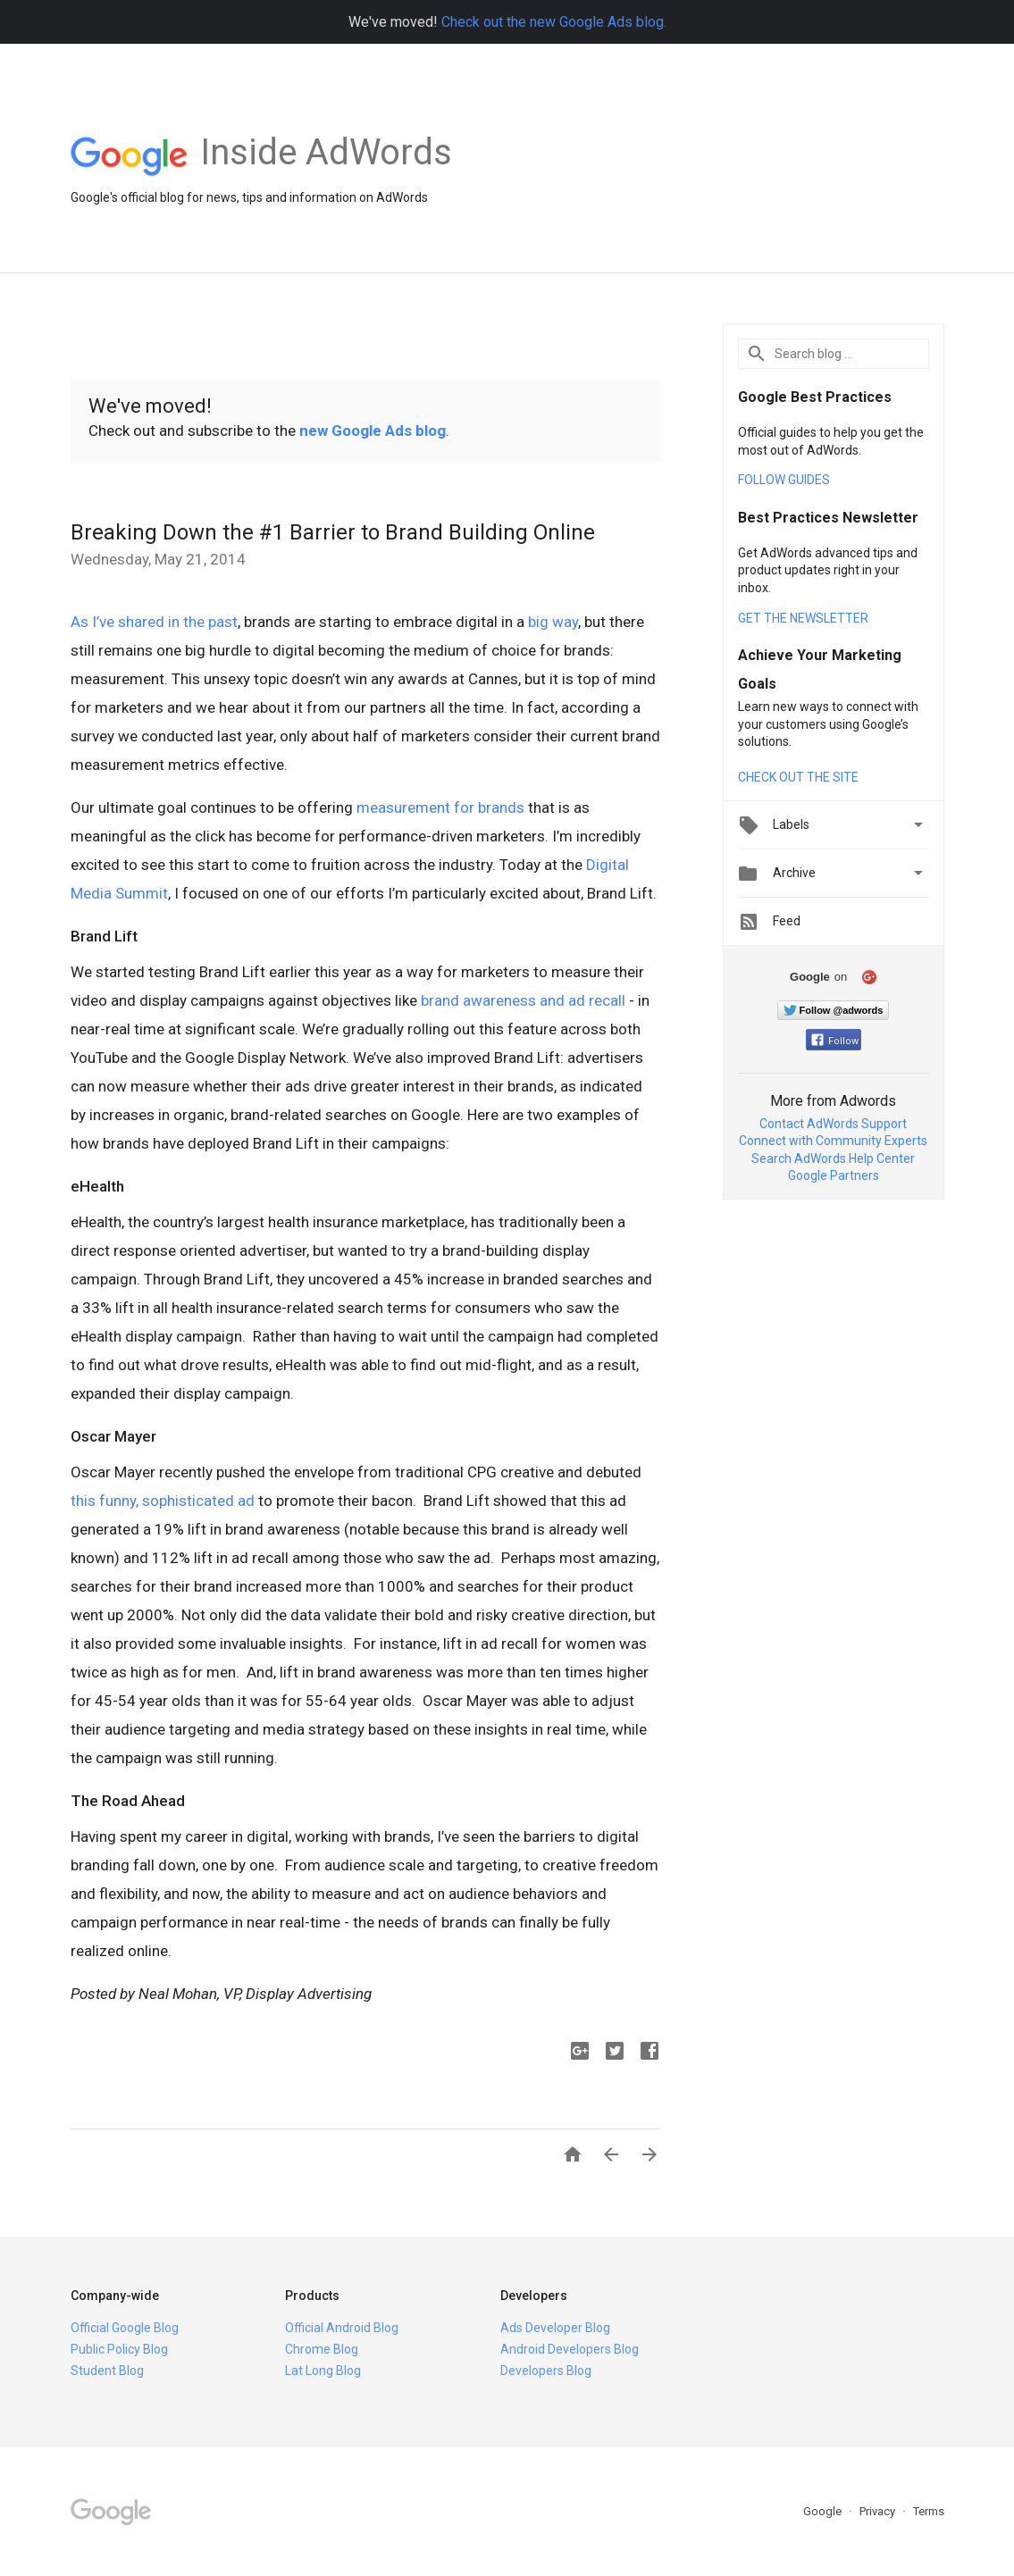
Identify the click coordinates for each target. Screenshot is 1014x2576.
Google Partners (833, 1175)
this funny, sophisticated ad (163, 1501)
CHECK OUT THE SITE (798, 777)
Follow (835, 1041)
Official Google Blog (125, 2328)
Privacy (878, 2511)
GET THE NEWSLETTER (803, 618)
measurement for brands (440, 807)
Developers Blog (545, 2370)
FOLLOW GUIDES (784, 480)
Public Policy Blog (119, 2349)
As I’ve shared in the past (154, 622)
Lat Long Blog (323, 2370)
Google (823, 2511)
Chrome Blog (321, 2349)
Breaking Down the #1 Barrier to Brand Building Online (333, 532)
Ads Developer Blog (555, 2328)
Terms (928, 2511)
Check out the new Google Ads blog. (553, 21)
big (538, 622)
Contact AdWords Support (833, 1124)
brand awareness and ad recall (523, 1000)
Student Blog (107, 2370)
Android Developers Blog (569, 2349)
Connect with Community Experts (833, 1140)
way (565, 622)
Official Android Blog (341, 2328)
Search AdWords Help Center (833, 1158)
